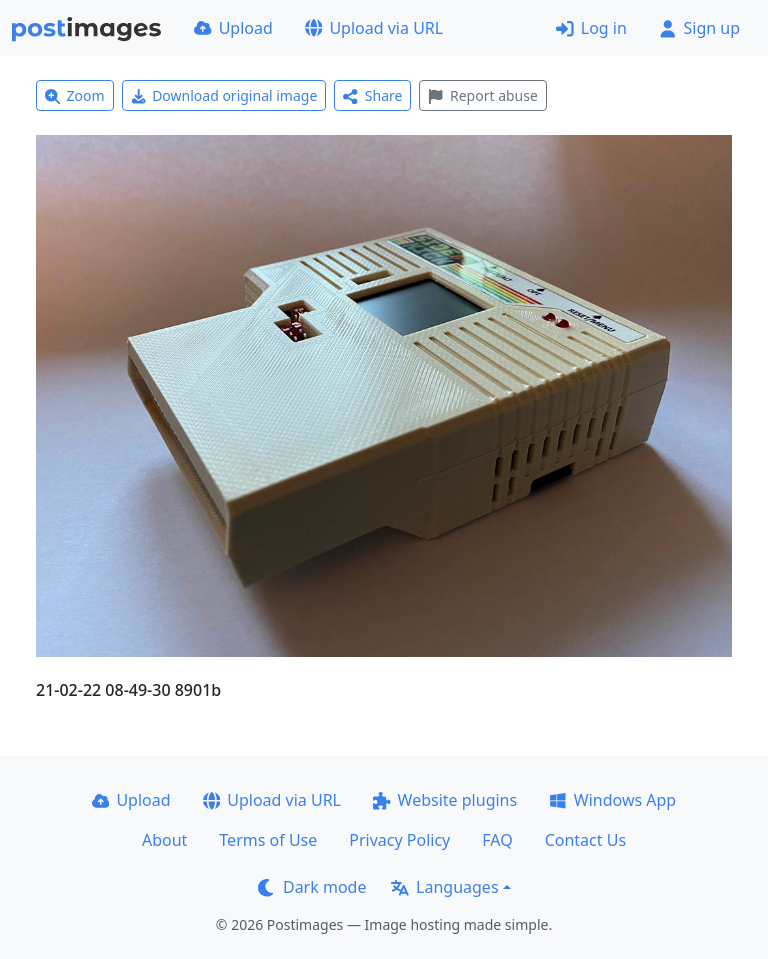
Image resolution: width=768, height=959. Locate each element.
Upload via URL (374, 28)
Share (372, 95)
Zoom (75, 95)
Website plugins (445, 800)
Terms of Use (268, 840)
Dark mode (312, 887)
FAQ (497, 840)
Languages (444, 887)
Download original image (224, 95)
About (164, 840)
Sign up (699, 28)
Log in (591, 28)
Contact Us (585, 840)
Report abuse (482, 95)
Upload (233, 28)
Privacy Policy (399, 840)
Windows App (612, 800)
